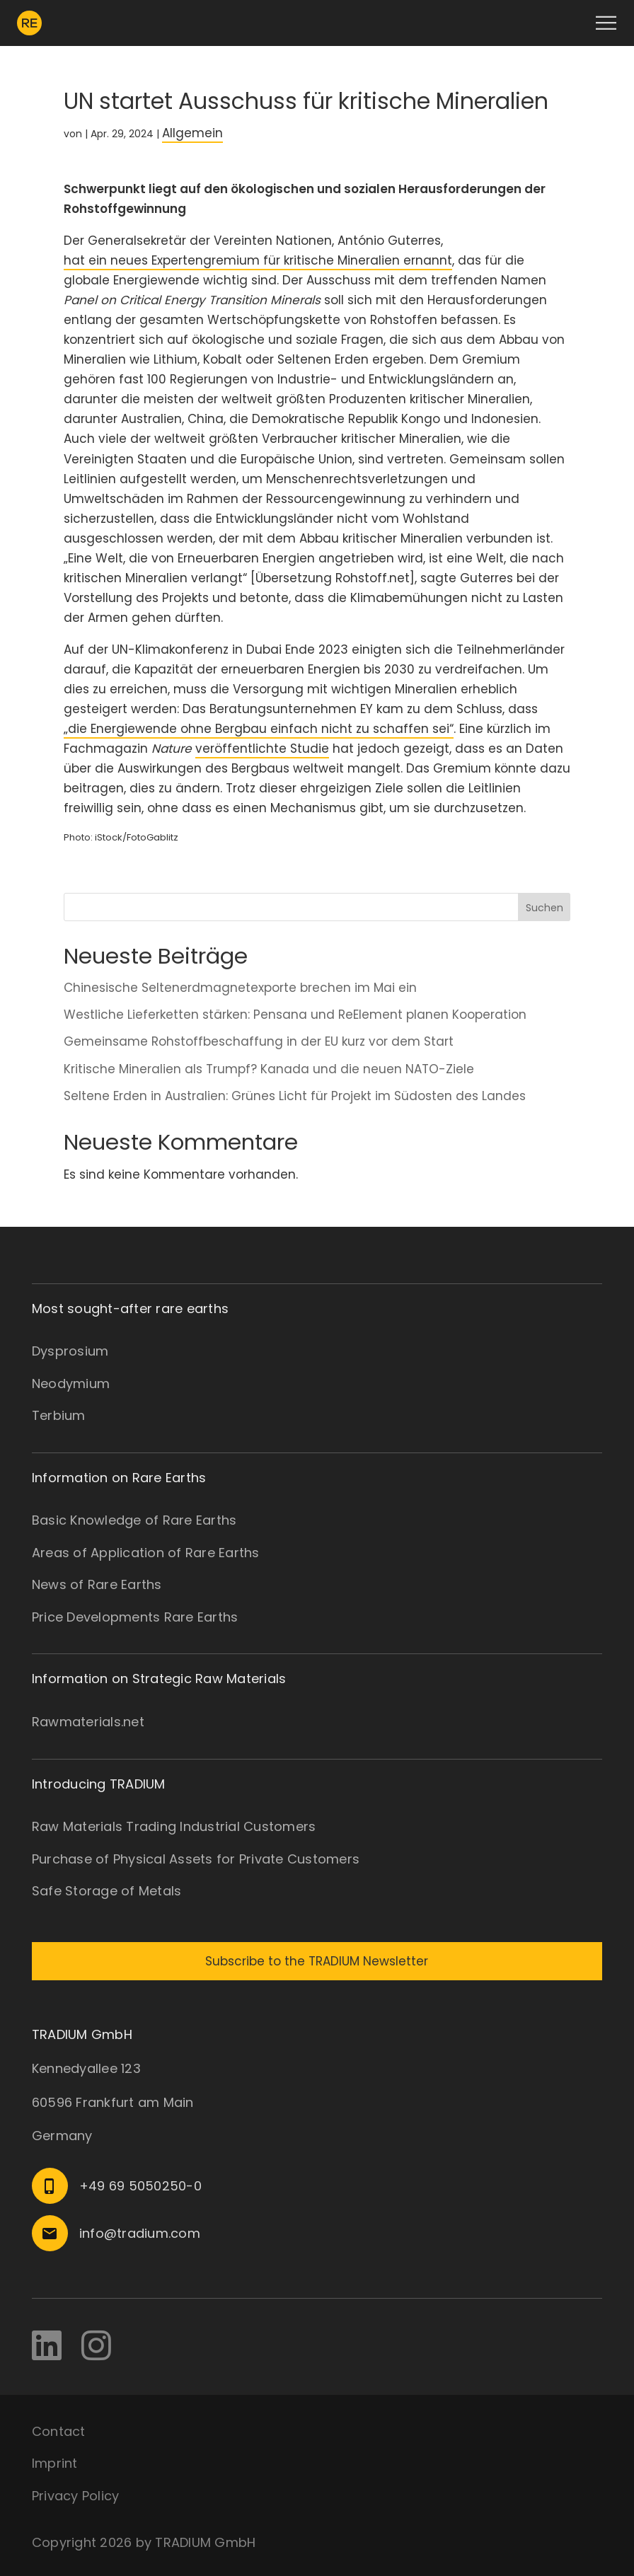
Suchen (544, 908)
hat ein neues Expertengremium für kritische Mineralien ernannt (258, 260)
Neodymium (71, 1383)
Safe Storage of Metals (107, 1891)
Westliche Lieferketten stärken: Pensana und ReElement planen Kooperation (295, 1014)
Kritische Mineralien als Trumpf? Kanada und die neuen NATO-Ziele (271, 1069)
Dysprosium (70, 1351)
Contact (59, 2431)
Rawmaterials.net (88, 1722)
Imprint (55, 2463)
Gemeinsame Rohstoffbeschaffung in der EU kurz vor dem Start (259, 1041)
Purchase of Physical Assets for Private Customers (195, 1859)
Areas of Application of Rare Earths (146, 1552)
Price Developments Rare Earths (135, 1617)
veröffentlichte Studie (262, 748)
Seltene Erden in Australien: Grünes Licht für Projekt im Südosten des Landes (296, 1095)
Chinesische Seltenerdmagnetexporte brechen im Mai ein (240, 987)
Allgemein (192, 133)
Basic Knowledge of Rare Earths (134, 1520)
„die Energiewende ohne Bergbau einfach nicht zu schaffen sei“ (259, 728)
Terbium (59, 1415)
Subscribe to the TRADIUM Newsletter (316, 1961)
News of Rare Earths (97, 1584)
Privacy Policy (76, 2496)
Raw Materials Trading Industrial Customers (174, 1826)
